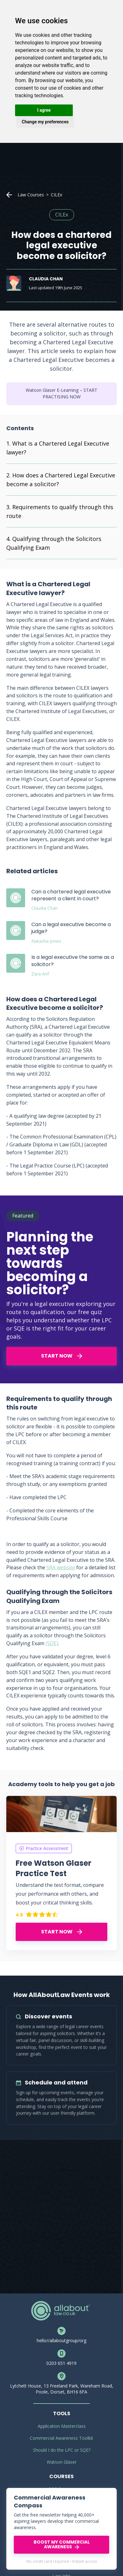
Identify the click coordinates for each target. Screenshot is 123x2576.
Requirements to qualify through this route (59, 511)
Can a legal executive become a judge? (71, 928)
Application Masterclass (62, 2426)
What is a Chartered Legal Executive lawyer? (57, 448)
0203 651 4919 (61, 2363)
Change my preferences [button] (45, 121)
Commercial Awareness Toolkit (61, 2438)
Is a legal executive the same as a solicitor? (72, 960)
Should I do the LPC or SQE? (61, 2450)
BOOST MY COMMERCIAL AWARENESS (62, 2544)
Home (9, 195)
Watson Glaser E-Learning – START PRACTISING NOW (61, 393)
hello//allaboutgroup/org (61, 2340)
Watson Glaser (62, 2462)
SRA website (60, 1567)
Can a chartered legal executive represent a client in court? (71, 895)
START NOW (61, 1355)
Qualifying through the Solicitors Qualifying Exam (53, 543)
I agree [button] (44, 110)
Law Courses (31, 195)
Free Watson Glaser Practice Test (53, 1868)
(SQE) (51, 1643)
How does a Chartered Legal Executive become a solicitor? (60, 479)
